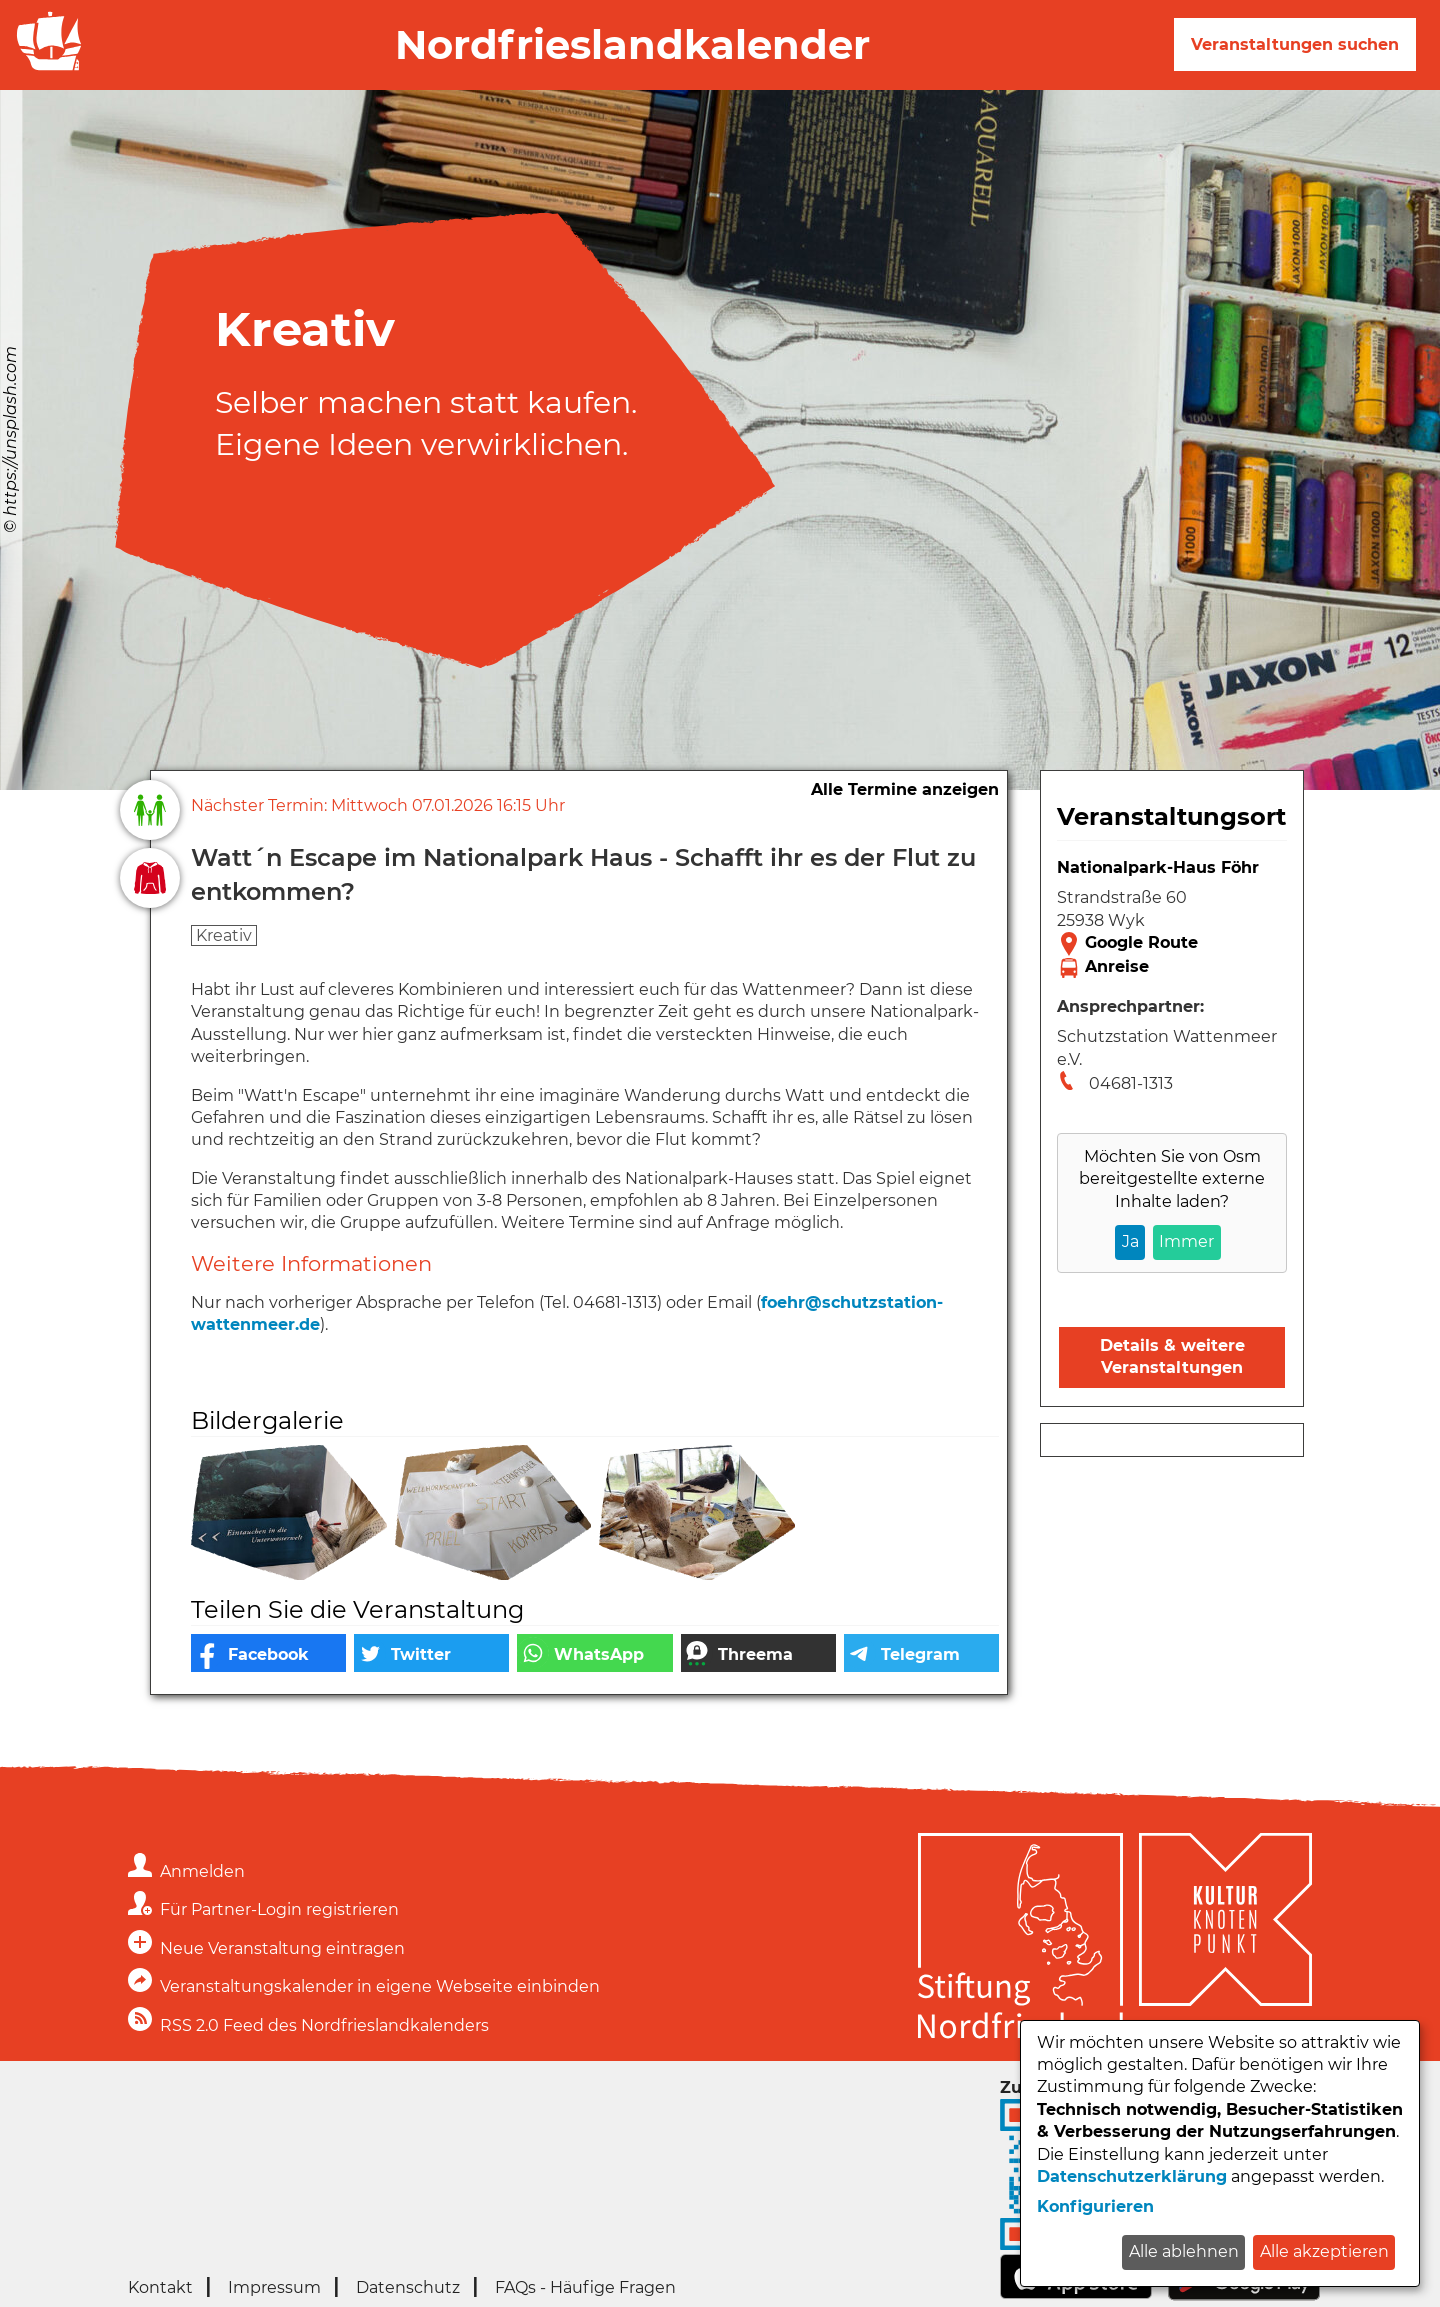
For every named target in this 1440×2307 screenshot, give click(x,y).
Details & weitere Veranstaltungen (1172, 1356)
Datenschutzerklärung (1132, 2176)
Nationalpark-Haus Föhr (1158, 867)
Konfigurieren (1095, 2206)
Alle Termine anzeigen (905, 789)
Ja (1130, 1241)
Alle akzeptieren (1324, 2251)
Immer (1186, 1241)
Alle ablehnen (1184, 2251)
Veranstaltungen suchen (1295, 44)
